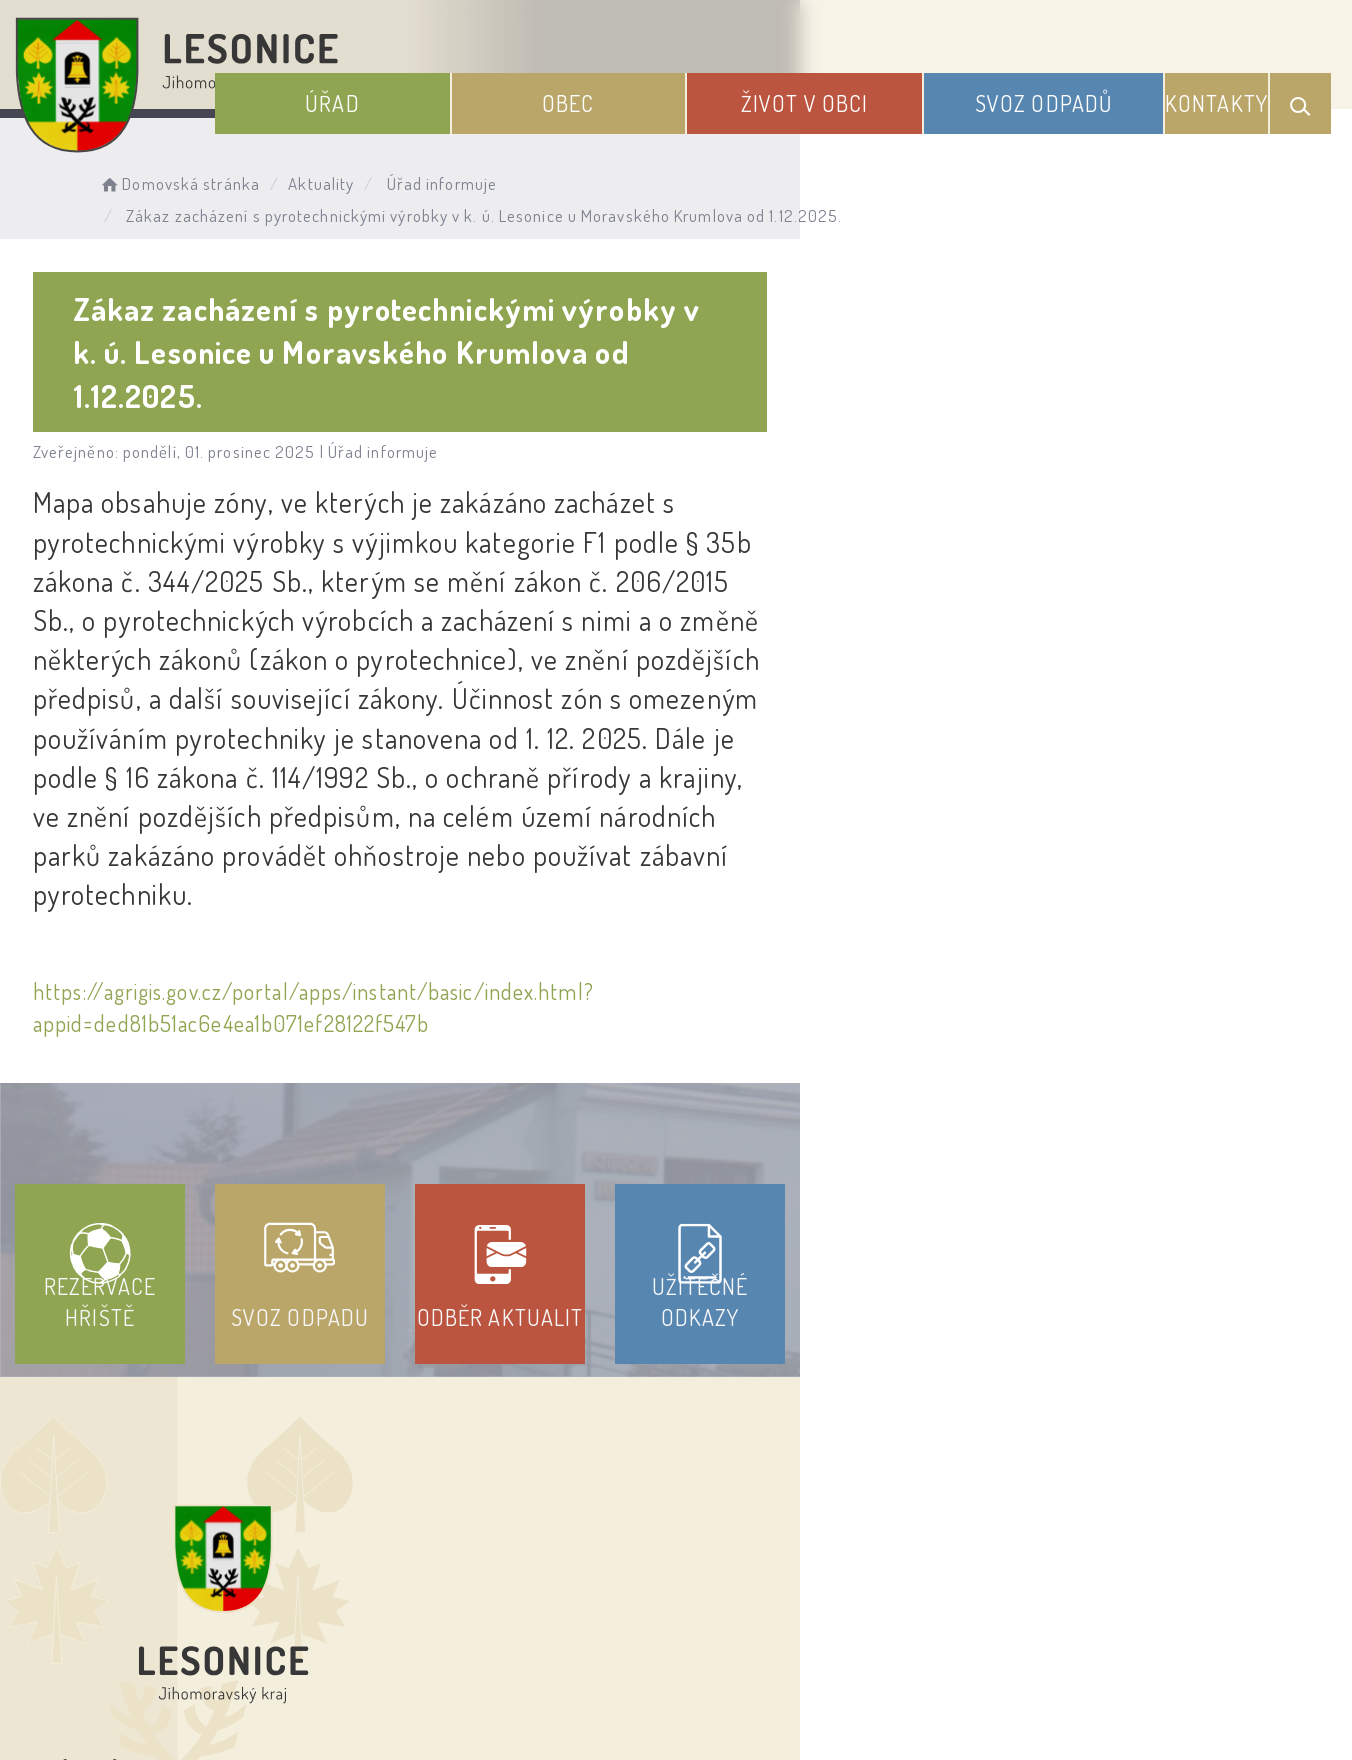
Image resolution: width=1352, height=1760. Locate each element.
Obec (676, 88)
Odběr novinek (750, 1579)
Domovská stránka (226, 175)
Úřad (481, 88)
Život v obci (871, 88)
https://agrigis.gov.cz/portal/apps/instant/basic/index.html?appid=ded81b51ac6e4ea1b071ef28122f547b (524, 735)
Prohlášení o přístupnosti (529, 1579)
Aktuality (369, 175)
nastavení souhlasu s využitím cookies (1113, 1709)
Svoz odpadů (1069, 88)
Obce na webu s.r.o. (982, 1676)
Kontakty (1222, 88)
